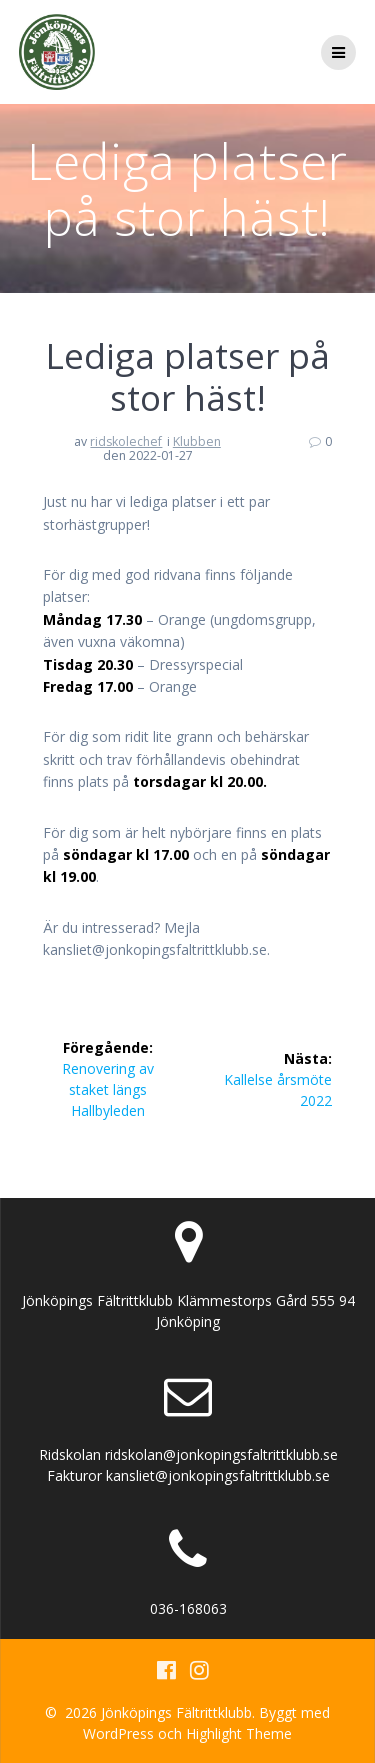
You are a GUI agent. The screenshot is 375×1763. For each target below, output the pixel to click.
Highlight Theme (239, 1733)
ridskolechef (126, 441)
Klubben (197, 441)
